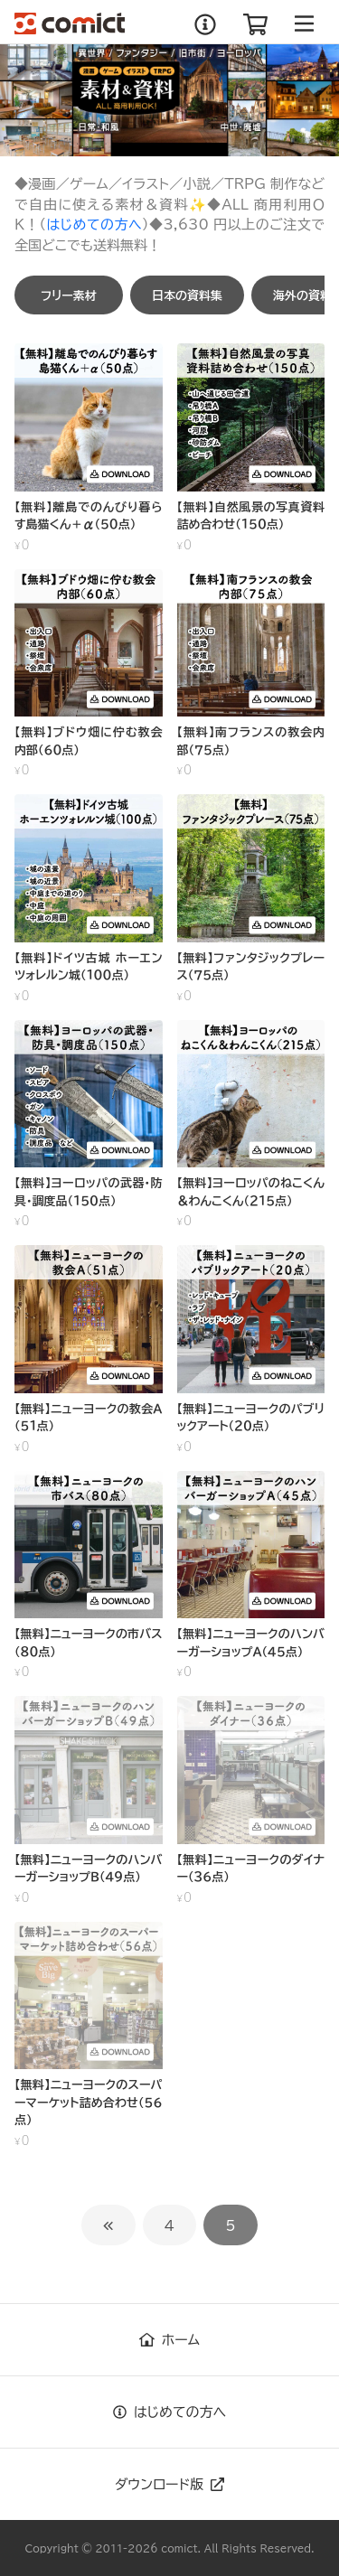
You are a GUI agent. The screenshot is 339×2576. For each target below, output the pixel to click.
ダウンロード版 (169, 2484)
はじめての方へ (94, 224)
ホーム (169, 2340)
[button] (68, 294)
